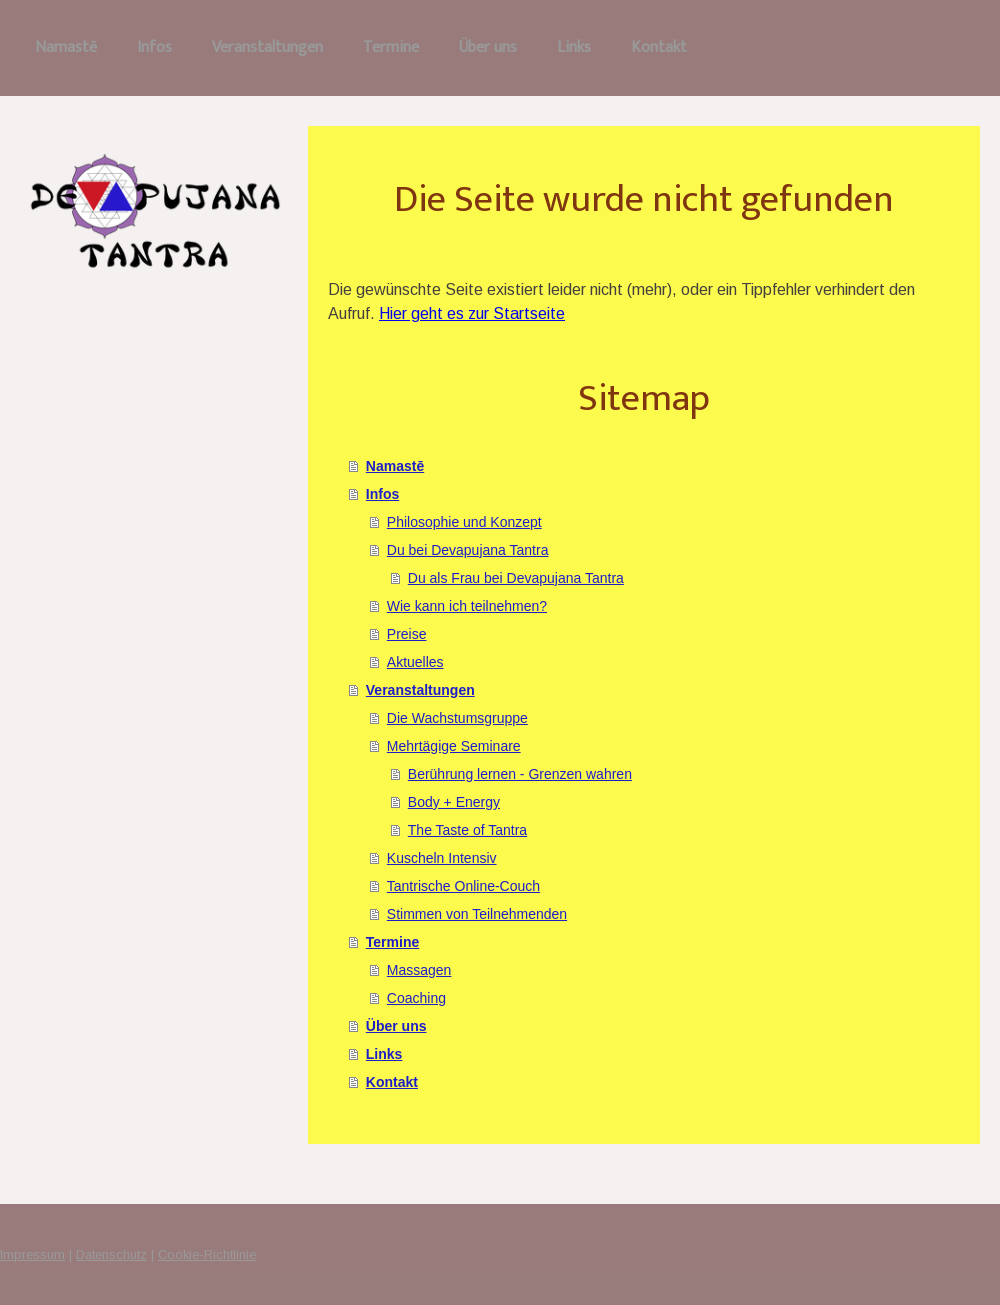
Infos (154, 47)
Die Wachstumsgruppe (457, 718)
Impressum (32, 1254)
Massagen (419, 970)
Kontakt (659, 47)
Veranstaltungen (267, 47)
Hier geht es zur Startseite (472, 313)
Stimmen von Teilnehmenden (477, 914)
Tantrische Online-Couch (463, 886)
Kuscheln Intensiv (442, 858)
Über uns (488, 47)
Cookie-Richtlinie (207, 1254)
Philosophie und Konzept (464, 522)
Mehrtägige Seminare (454, 746)
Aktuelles (415, 662)
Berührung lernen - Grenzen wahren (520, 774)
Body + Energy (454, 802)
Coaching (416, 998)
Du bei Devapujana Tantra (468, 550)
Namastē (66, 47)
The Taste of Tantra (467, 830)
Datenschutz (111, 1254)
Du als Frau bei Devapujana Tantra (516, 578)
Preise (407, 634)
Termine (391, 47)
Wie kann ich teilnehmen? (467, 606)
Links (574, 47)
